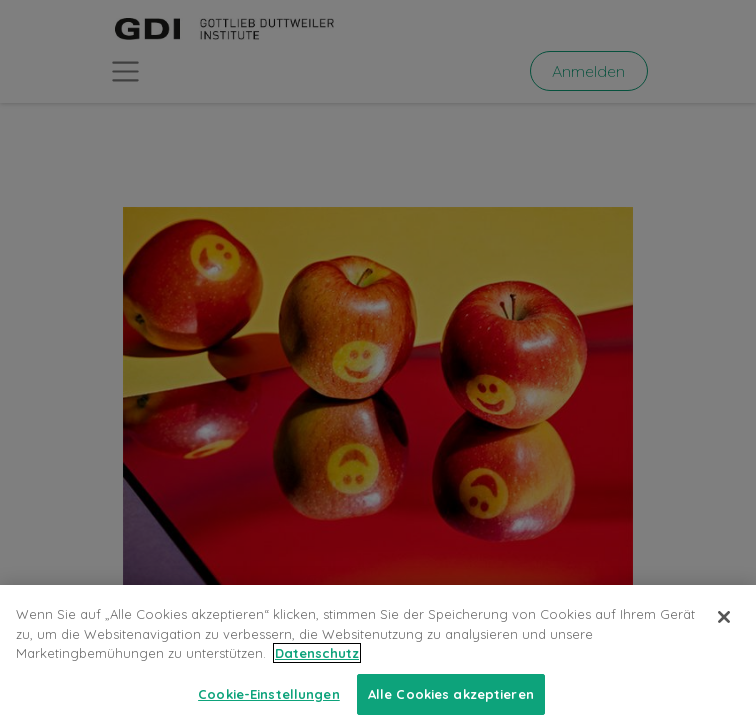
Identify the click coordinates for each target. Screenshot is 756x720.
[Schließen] (724, 635)
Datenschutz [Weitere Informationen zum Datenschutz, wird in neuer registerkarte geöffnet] (317, 671)
